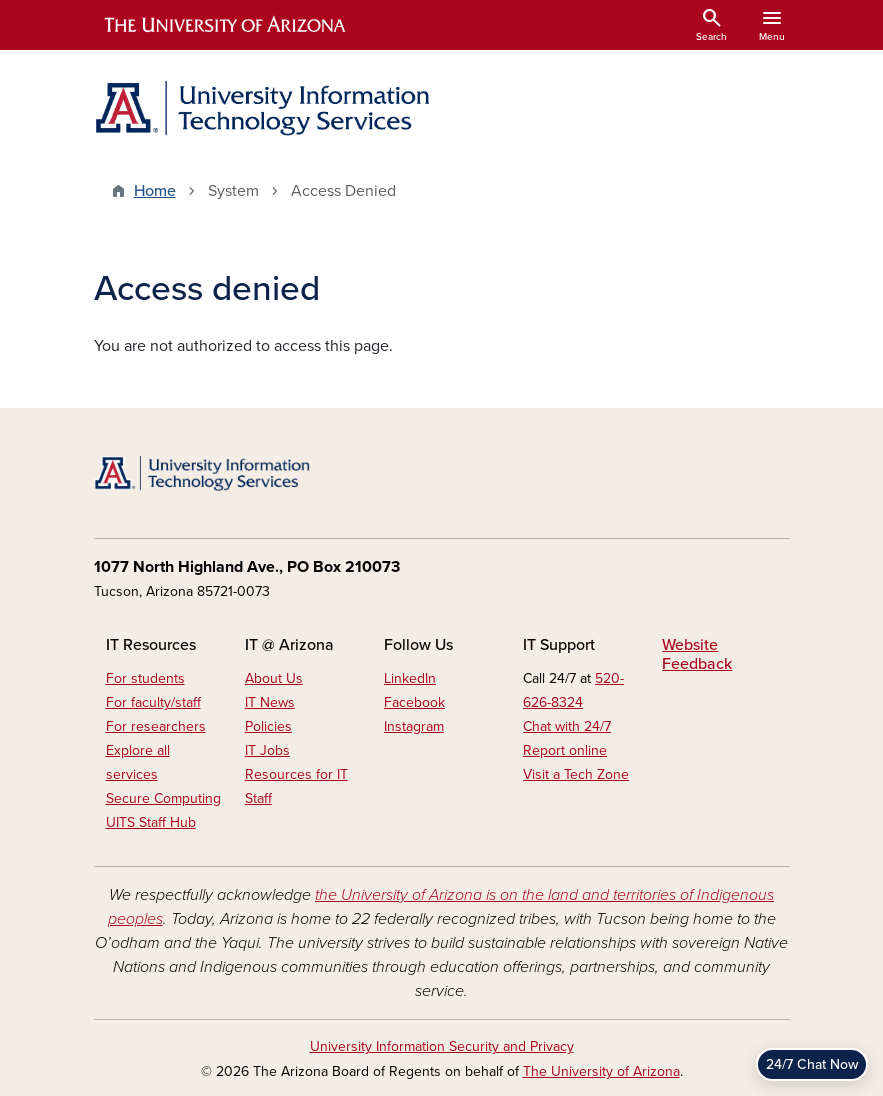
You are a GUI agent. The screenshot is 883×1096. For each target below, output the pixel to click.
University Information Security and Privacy (442, 1046)
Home (155, 191)
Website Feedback (697, 654)
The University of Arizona (601, 1071)
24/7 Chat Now (812, 1064)
